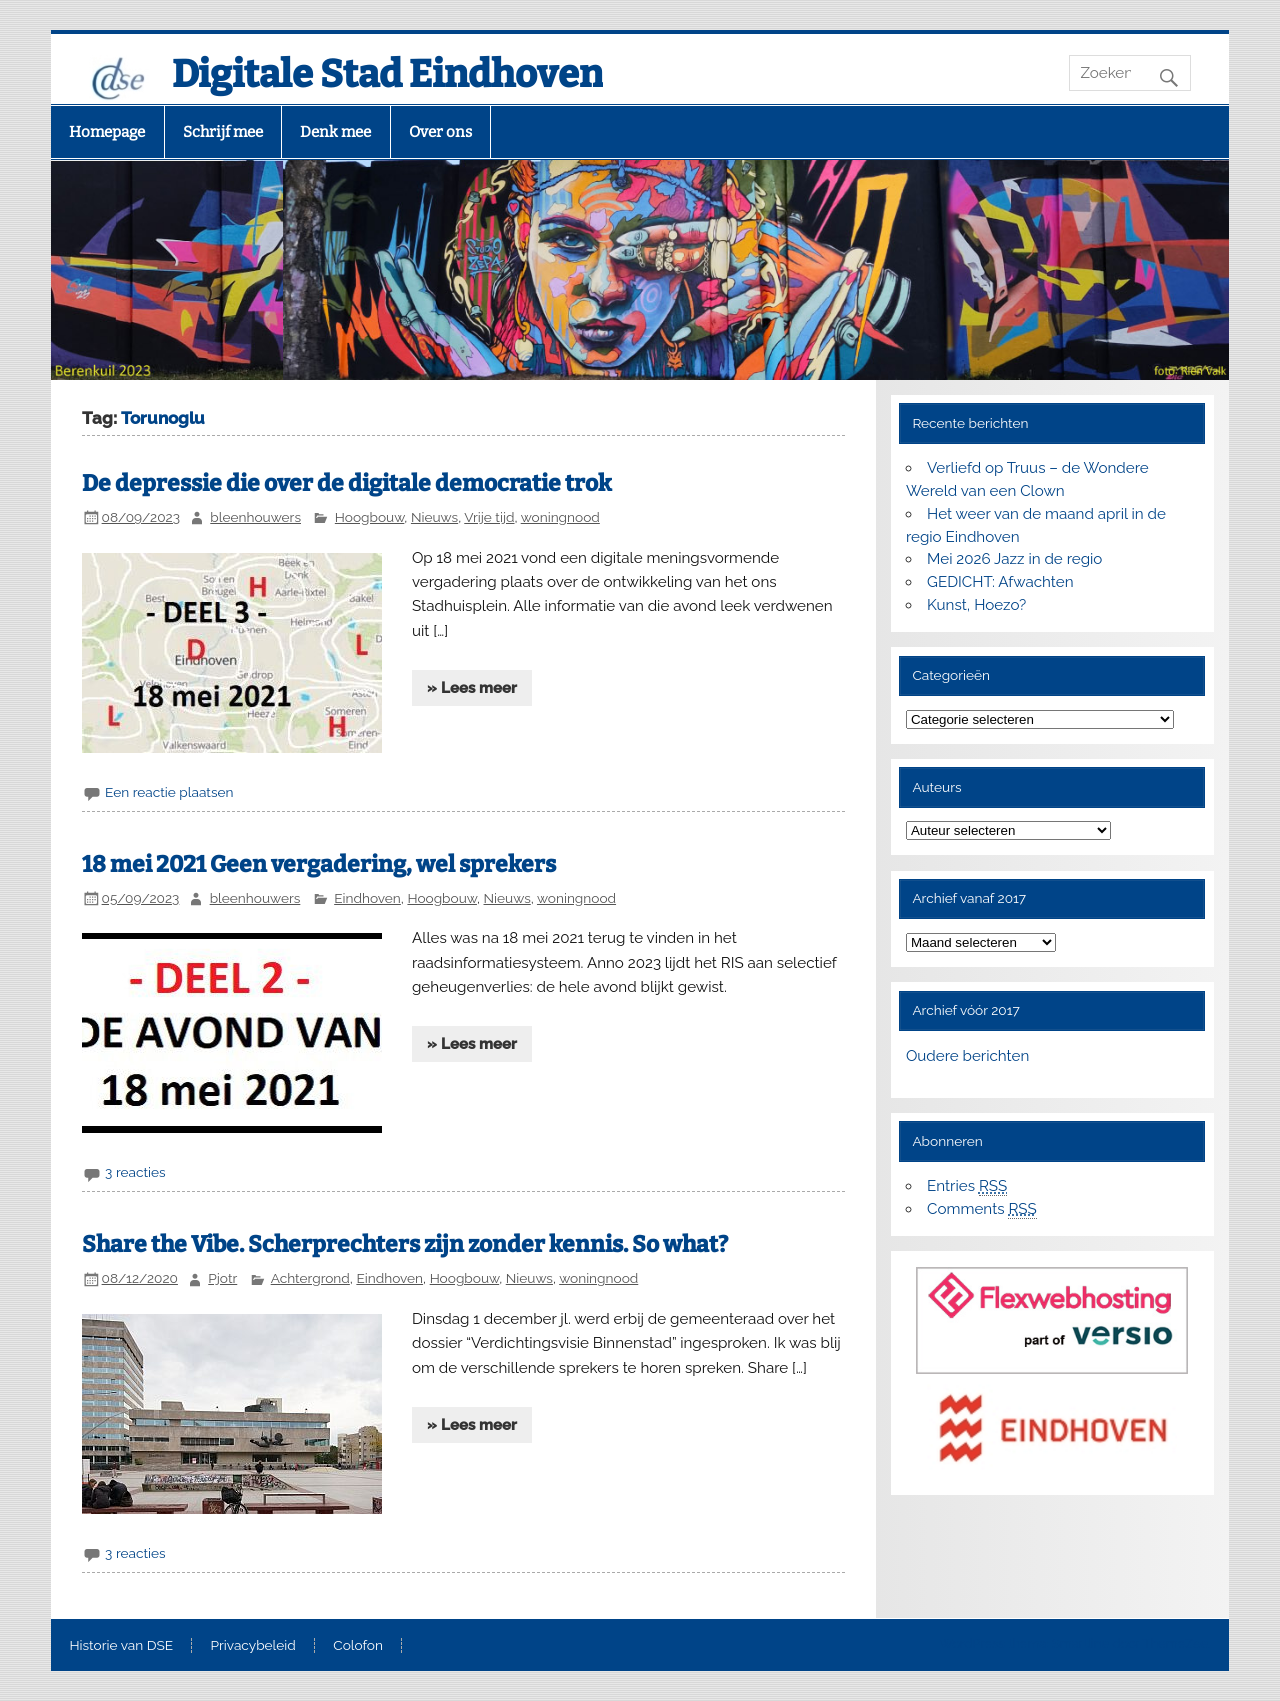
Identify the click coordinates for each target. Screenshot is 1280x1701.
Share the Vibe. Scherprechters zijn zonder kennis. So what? (405, 1244)
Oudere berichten (967, 1056)
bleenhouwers (255, 517)
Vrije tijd (489, 517)
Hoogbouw (370, 517)
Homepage (107, 132)
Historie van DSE (121, 1646)
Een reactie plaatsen (169, 792)
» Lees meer (472, 688)
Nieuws (434, 517)
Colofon (358, 1646)
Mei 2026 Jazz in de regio (1014, 559)
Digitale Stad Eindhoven (387, 74)
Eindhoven (367, 898)
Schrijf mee (223, 132)
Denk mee (335, 132)
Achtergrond (310, 1278)
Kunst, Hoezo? (976, 605)
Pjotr (222, 1278)
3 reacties (135, 1172)
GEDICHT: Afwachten (1000, 582)
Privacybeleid (253, 1646)
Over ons (440, 132)
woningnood (560, 517)
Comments (982, 1209)
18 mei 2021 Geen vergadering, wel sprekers (319, 864)
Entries (967, 1186)
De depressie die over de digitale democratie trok (347, 483)
